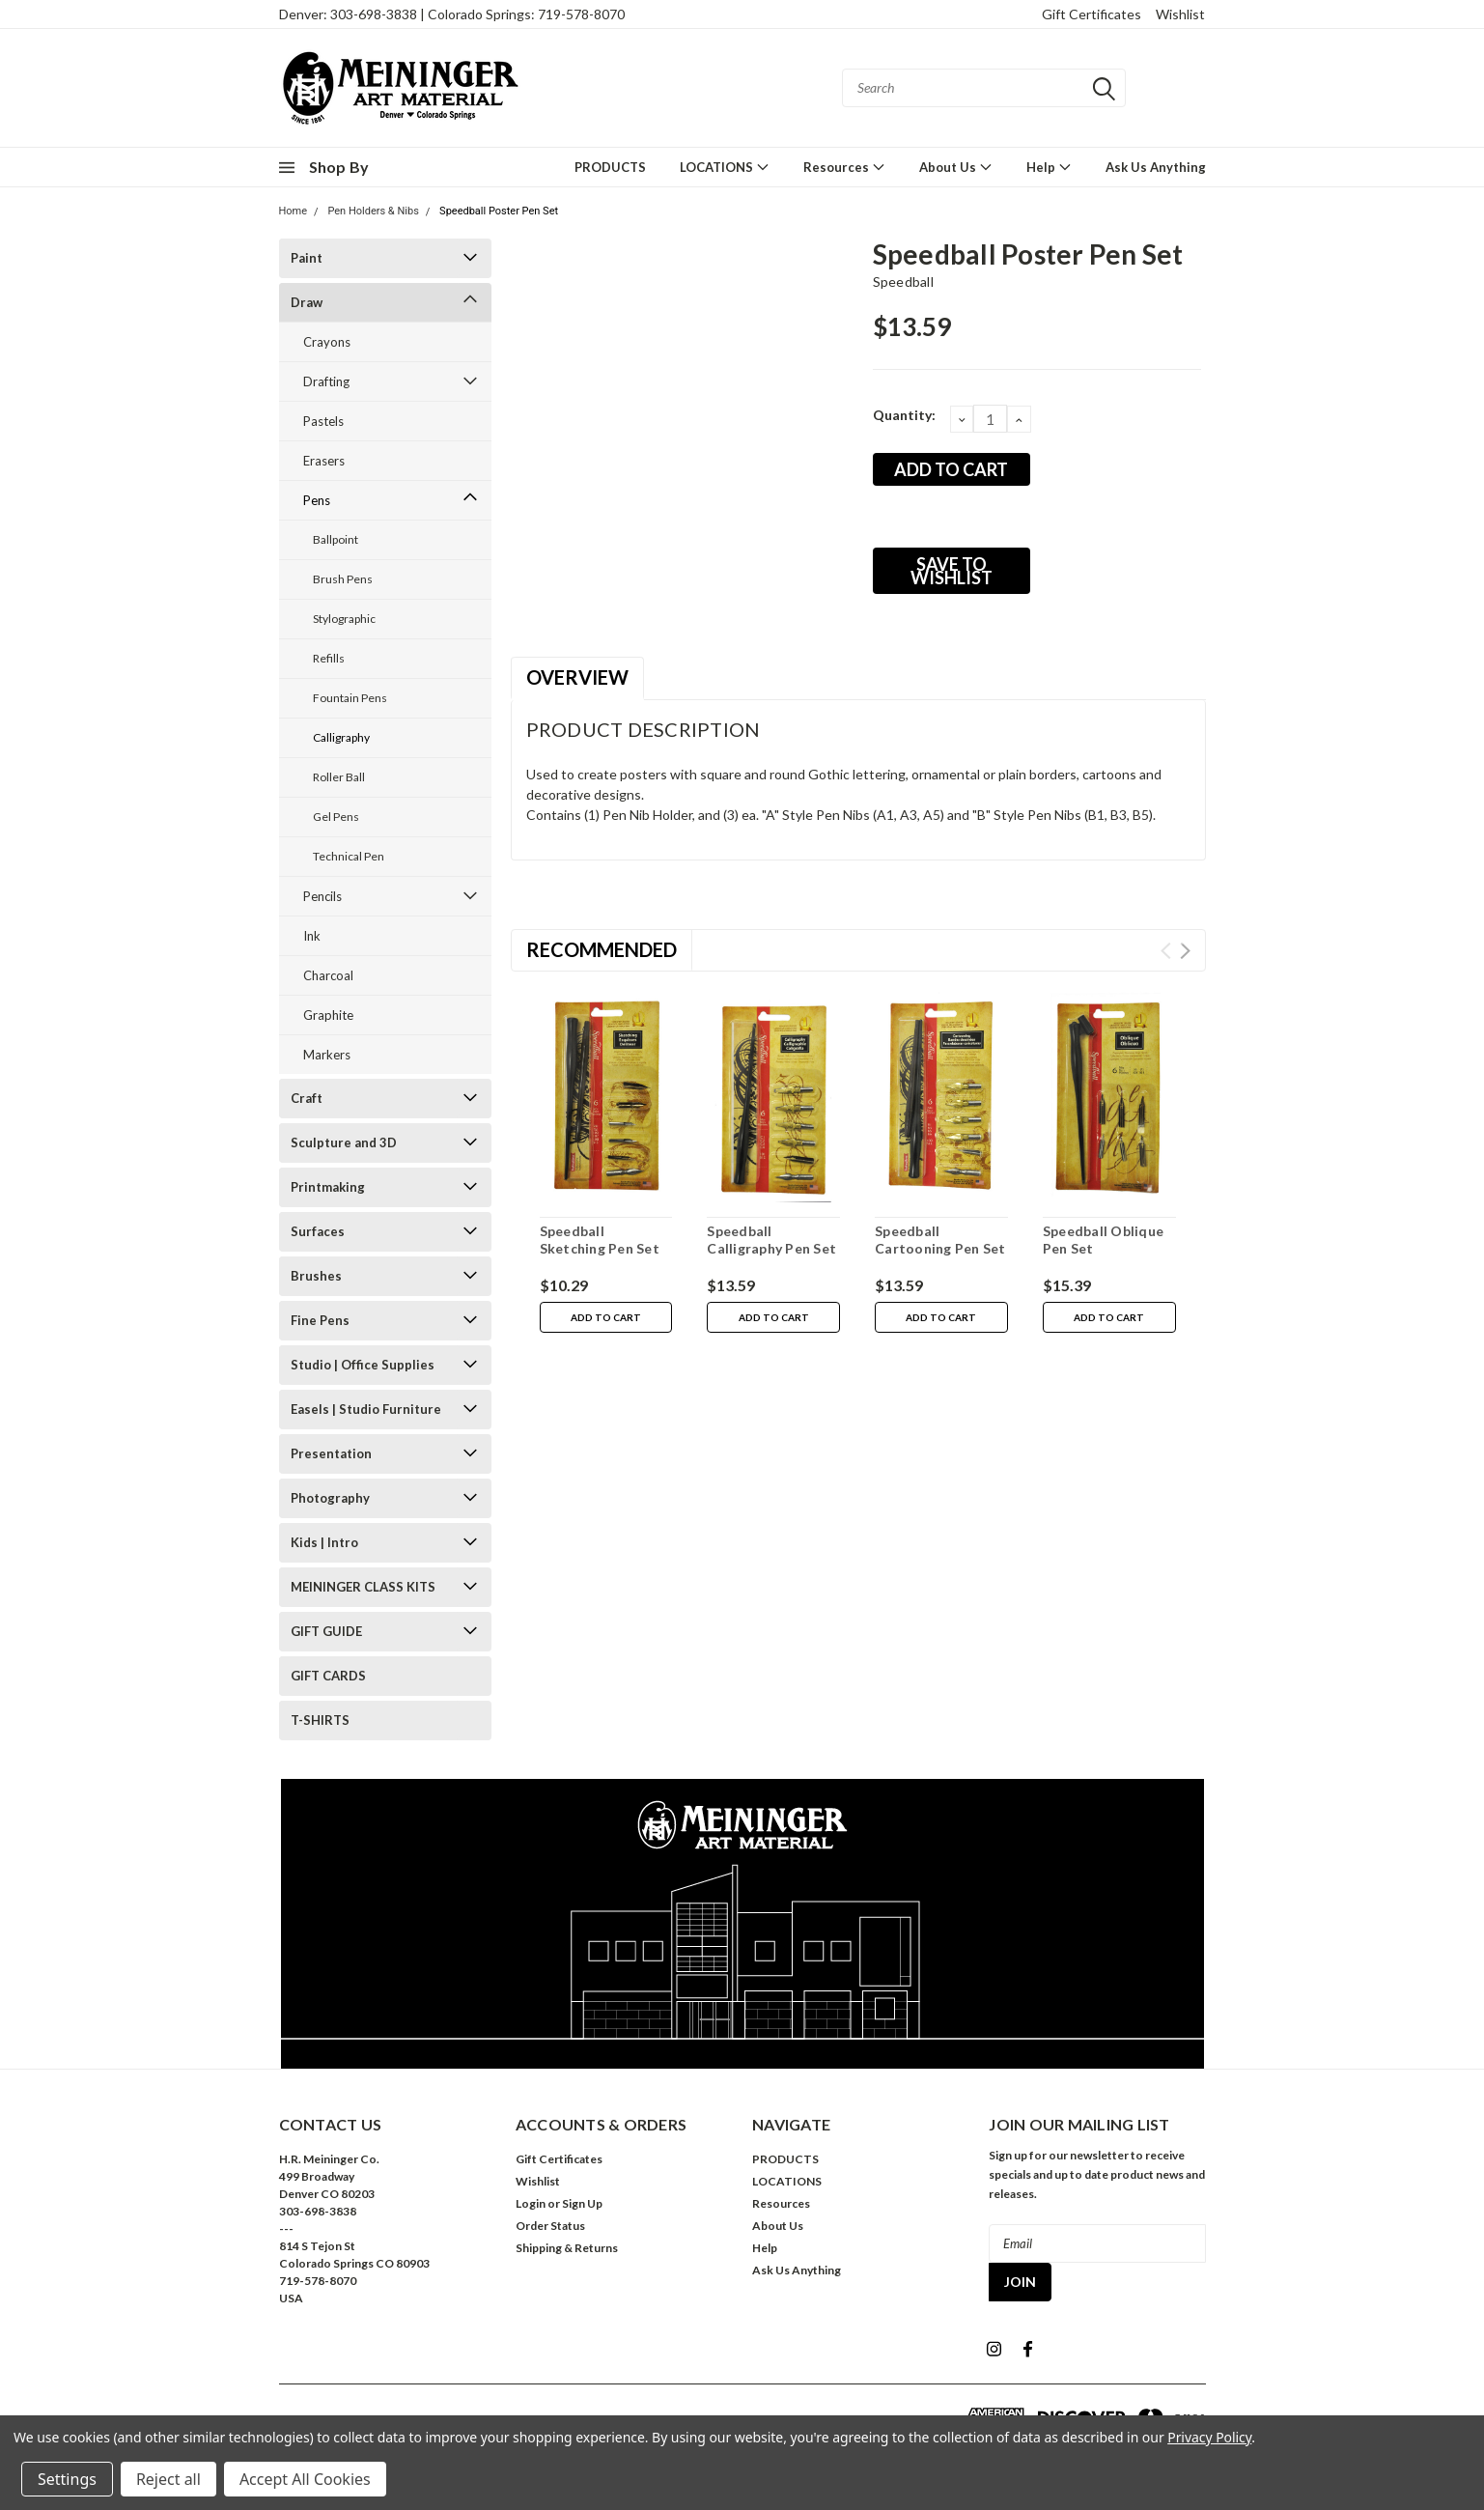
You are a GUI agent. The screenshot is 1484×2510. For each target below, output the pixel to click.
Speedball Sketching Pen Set (599, 1239)
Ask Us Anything (1156, 167)
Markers (326, 1054)
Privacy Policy (1209, 2437)
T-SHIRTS (320, 1720)
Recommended (601, 949)
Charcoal (328, 975)
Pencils (322, 896)
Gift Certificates (1091, 14)
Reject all (168, 2479)
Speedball (903, 281)
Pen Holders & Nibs (372, 211)
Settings (67, 2479)
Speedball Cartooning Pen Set (940, 1239)
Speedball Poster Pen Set (498, 211)
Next (1185, 951)
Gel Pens (336, 816)
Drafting (326, 381)
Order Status (550, 2225)
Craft (306, 1098)
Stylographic (344, 618)
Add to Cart (606, 1317)
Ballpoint (335, 539)
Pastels (323, 421)
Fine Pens (320, 1320)
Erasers (324, 460)
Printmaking (328, 1187)
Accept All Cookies (305, 2479)
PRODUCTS (610, 167)
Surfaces (318, 1231)
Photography (330, 1498)
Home (293, 211)
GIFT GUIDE (326, 1631)
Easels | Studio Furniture (366, 1409)
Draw (306, 302)
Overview (577, 677)
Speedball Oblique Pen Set (1103, 1239)
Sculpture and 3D (344, 1142)
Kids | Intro (324, 1542)
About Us (956, 166)
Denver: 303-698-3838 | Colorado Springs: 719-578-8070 (452, 14)
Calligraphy (341, 737)
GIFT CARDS (328, 1675)
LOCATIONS (725, 166)
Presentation (331, 1453)
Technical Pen (348, 856)
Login (531, 2203)
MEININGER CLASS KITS (363, 1586)
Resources (844, 166)
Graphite (328, 1015)
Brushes (316, 1275)
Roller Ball (339, 777)
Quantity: (904, 415)
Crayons (326, 342)
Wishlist (1180, 14)
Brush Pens (343, 579)
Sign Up (582, 2203)
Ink (312, 936)
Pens (316, 500)
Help (1049, 166)
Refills (329, 658)
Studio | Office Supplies (362, 1364)
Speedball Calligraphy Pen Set (771, 1239)
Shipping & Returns (567, 2248)
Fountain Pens (350, 698)
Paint (306, 258)
